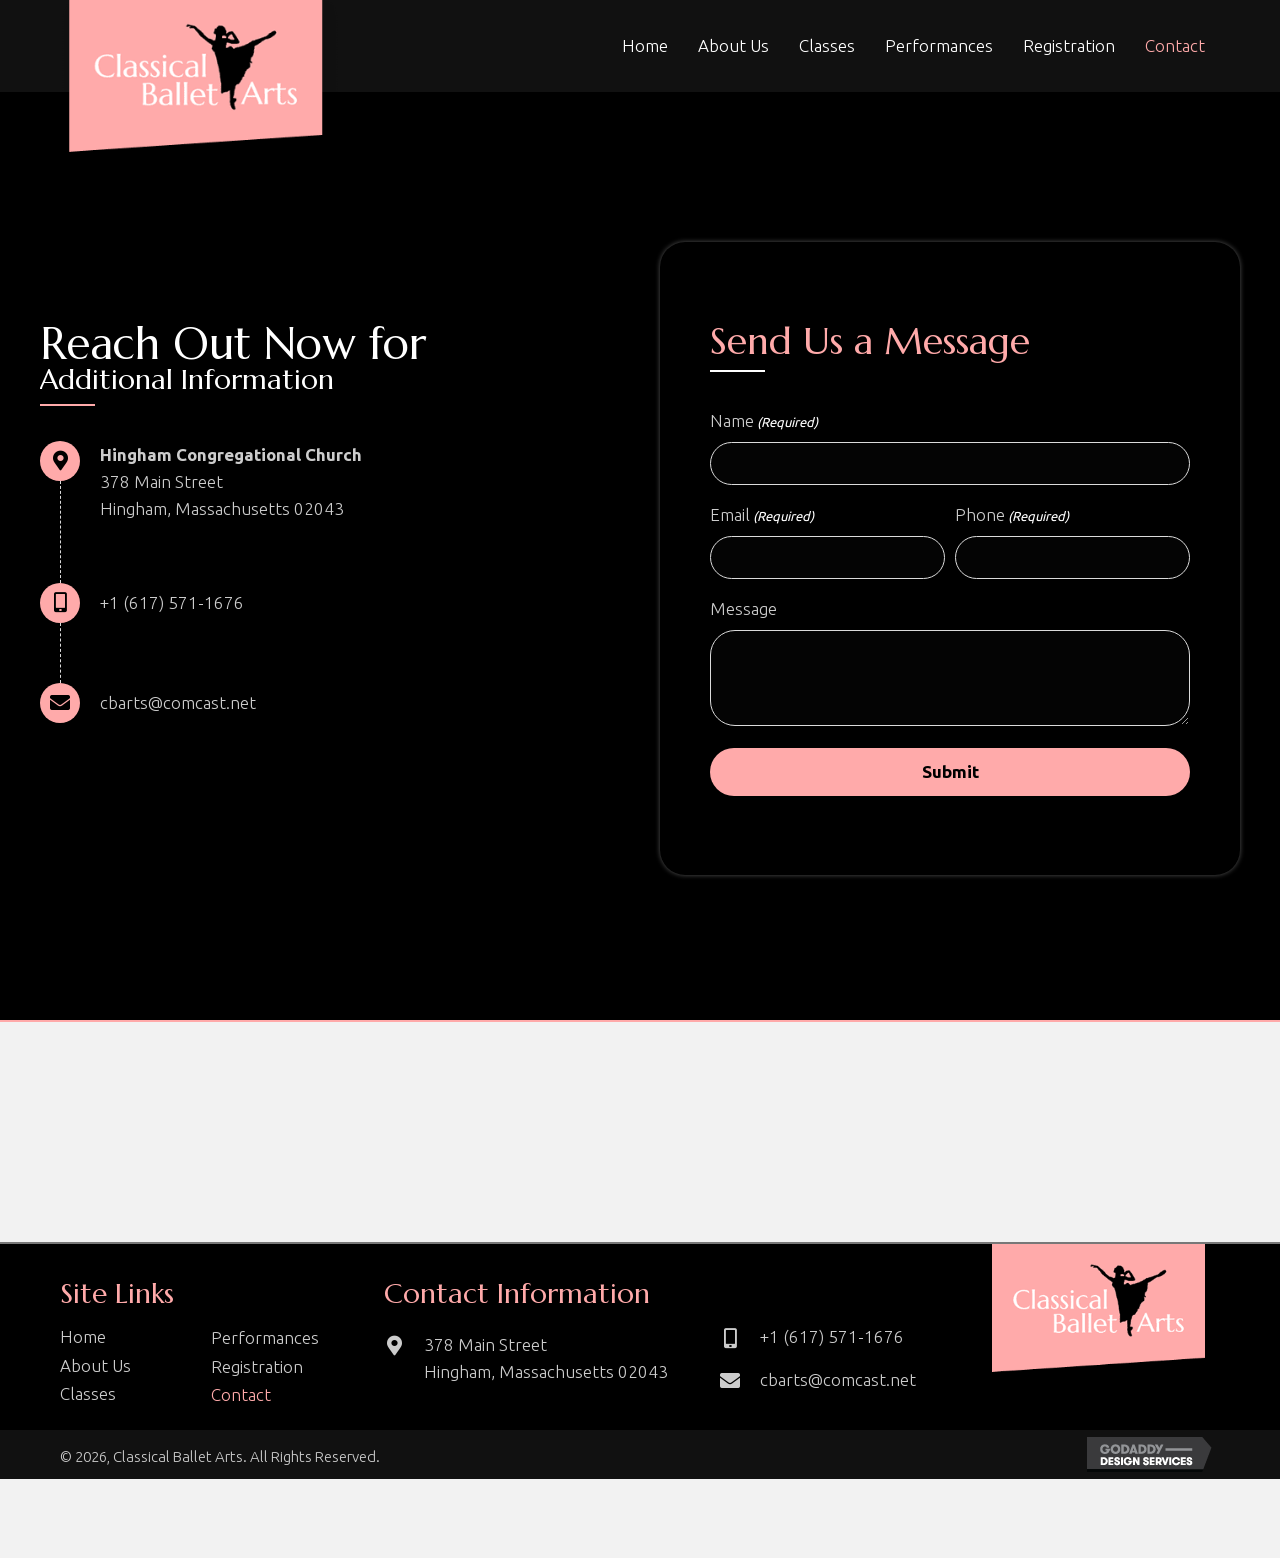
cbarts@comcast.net (178, 702)
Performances (265, 1344)
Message (743, 615)
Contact (241, 1401)
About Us (95, 1371)
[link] (645, 45)
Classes (88, 1400)
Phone (1012, 520)
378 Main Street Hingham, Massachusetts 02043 (546, 1365)
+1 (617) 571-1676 (172, 602)
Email (762, 520)
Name (764, 422)
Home (83, 1343)
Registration (257, 1372)
